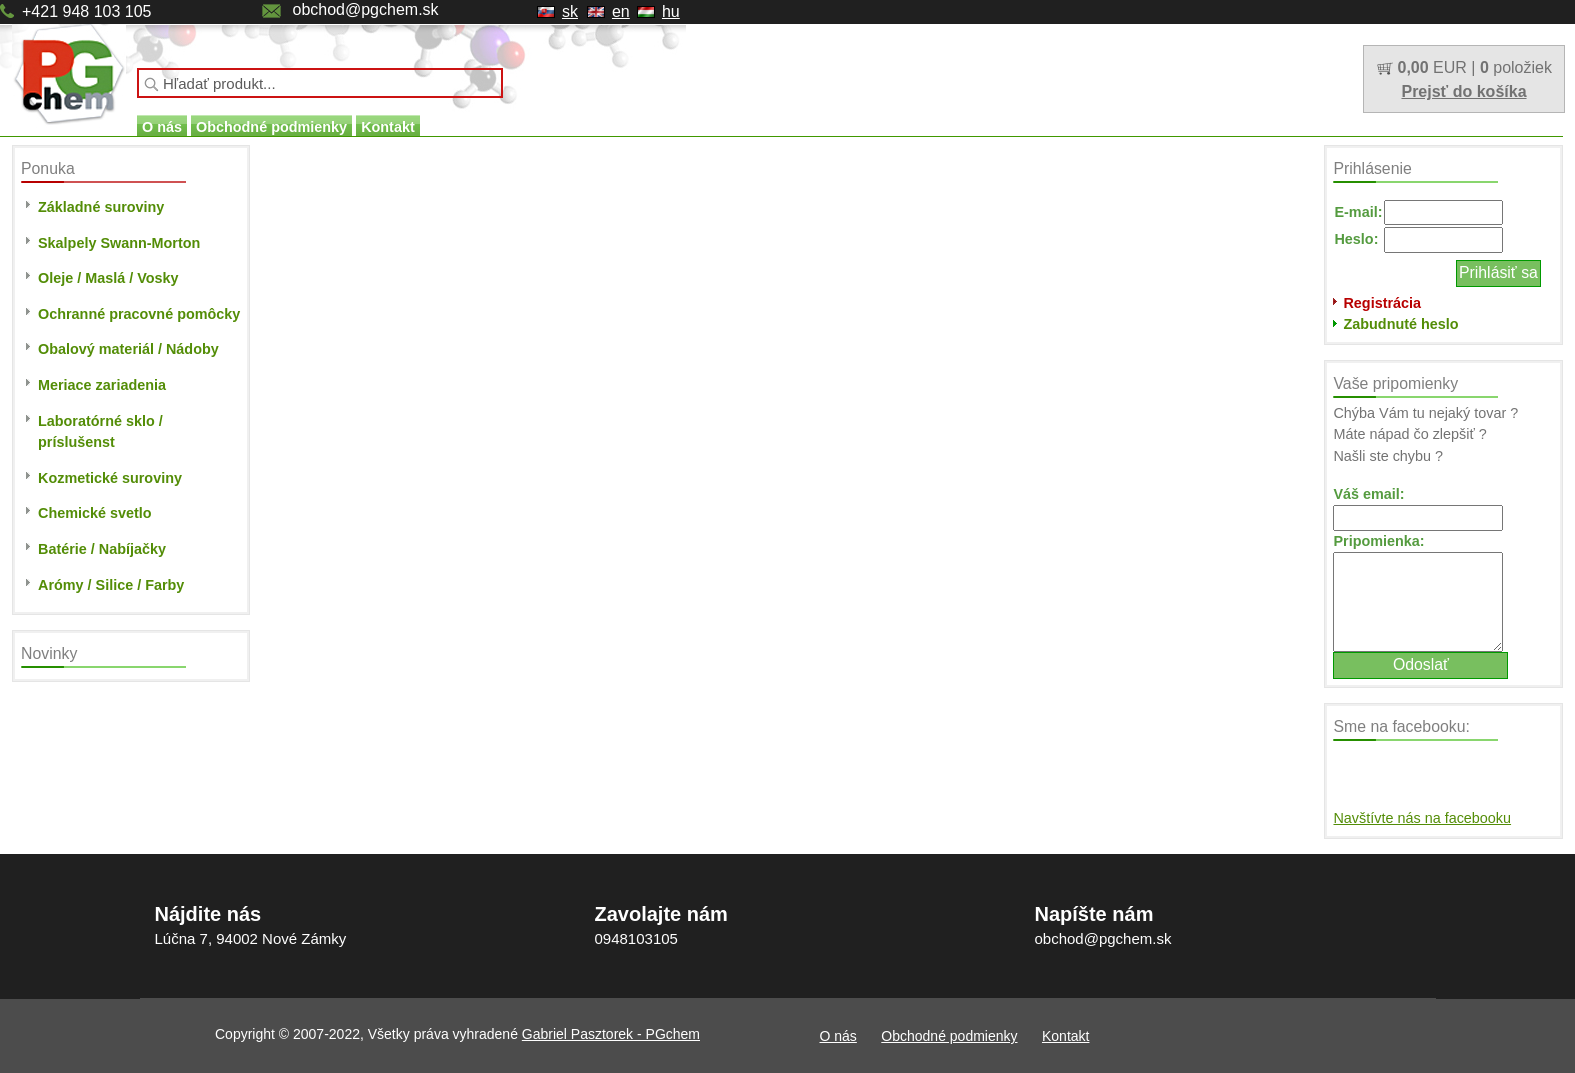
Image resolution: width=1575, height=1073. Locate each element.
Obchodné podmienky (271, 127)
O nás (162, 127)
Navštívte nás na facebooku (1422, 818)
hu (671, 11)
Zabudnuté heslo (1400, 324)
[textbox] (320, 83)
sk (570, 11)
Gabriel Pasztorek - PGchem (611, 1034)
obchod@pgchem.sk (365, 9)
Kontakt (388, 127)
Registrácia (1382, 303)
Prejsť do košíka (1463, 91)
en (621, 11)
